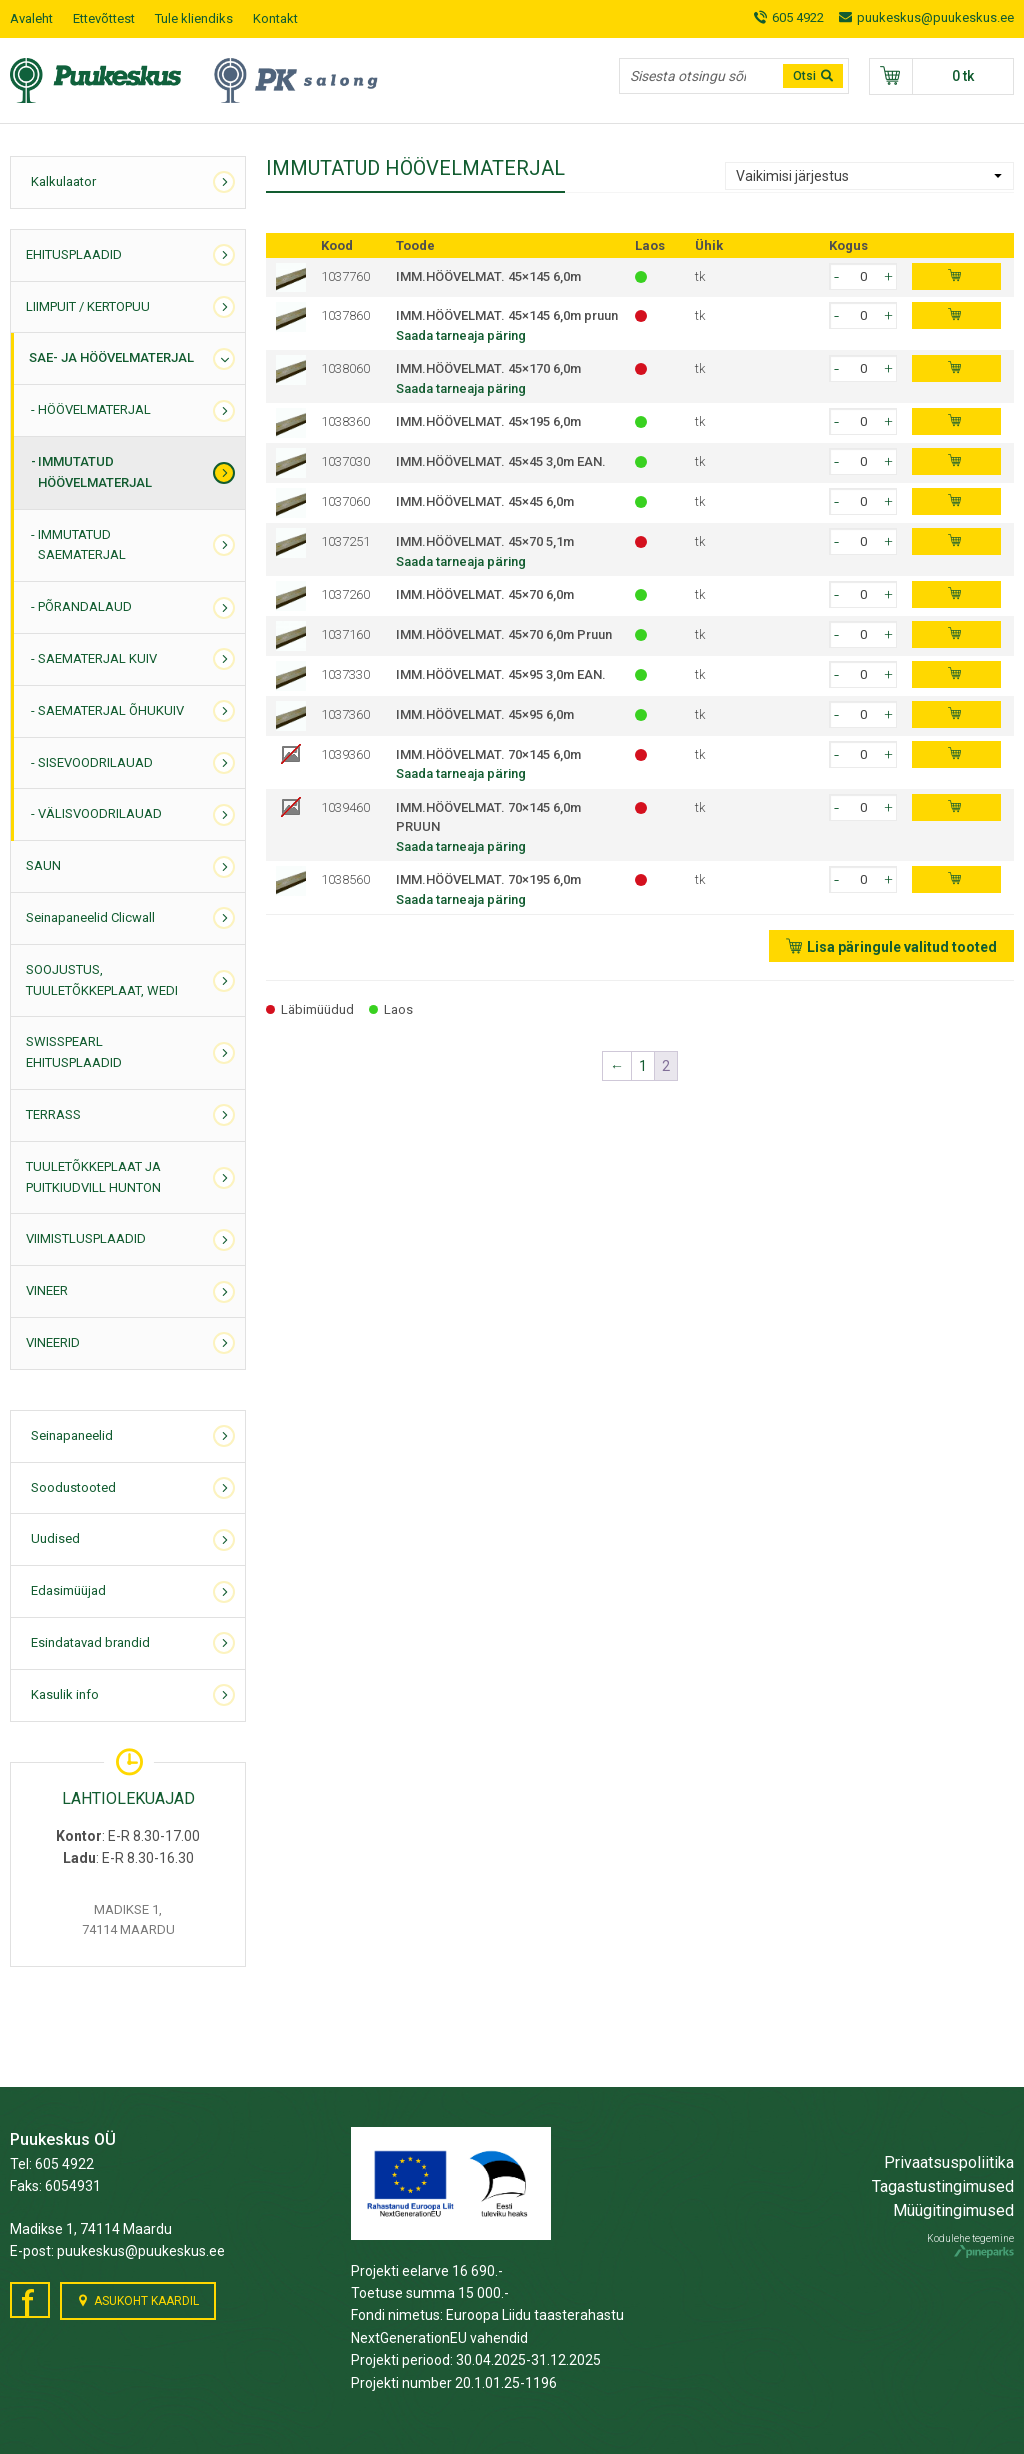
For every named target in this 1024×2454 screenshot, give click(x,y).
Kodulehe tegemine (970, 2245)
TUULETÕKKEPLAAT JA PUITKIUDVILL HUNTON (93, 1177)
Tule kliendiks (194, 18)
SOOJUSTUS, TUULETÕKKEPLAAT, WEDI (102, 980)
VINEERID (53, 1342)
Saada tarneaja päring (461, 335)
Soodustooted (73, 1487)
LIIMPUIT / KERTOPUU (88, 306)
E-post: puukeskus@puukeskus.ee (117, 2251)
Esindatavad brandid (90, 1642)
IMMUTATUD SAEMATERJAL (82, 545)
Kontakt (275, 18)
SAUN (43, 865)
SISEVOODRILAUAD (95, 762)
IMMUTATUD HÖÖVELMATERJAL (95, 472)
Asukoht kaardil (146, 2301)
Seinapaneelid (72, 1435)
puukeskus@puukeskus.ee (935, 17)
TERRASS (53, 1114)
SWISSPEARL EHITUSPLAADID (74, 1052)
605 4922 (798, 17)
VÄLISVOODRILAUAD (100, 813)
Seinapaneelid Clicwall (90, 917)
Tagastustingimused (943, 2186)
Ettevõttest (104, 18)
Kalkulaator (63, 181)
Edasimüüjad (68, 1590)
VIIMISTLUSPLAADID (86, 1238)
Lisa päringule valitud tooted (902, 947)
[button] (888, 276)
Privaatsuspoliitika (949, 2162)
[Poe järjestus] (869, 176)
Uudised (55, 1538)
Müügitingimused (953, 2210)
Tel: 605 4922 (52, 2164)
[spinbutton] (862, 276)
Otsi (804, 76)
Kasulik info (65, 1694)
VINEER (47, 1290)
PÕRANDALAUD (85, 606)
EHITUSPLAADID (74, 254)
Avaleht (31, 18)
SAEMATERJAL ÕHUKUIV (111, 710)
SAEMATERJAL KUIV (97, 658)
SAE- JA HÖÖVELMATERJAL (111, 357)
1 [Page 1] (643, 1066)
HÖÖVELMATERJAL (94, 409)
